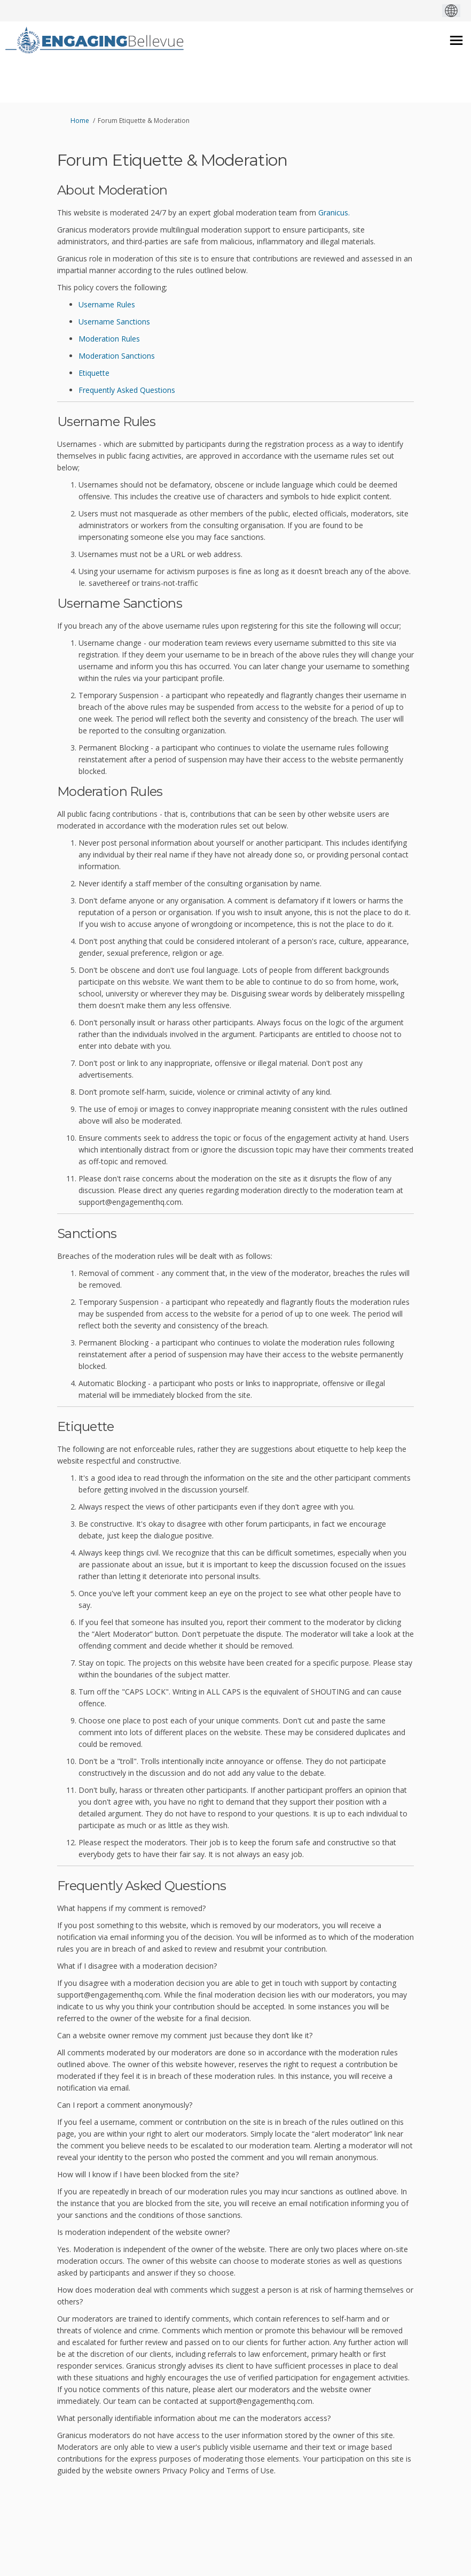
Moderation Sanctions (116, 356)
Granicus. (334, 212)
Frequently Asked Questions (126, 390)
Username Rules (106, 304)
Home (79, 120)
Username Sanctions (114, 321)
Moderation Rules (109, 339)
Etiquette (93, 373)
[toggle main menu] (456, 40)
